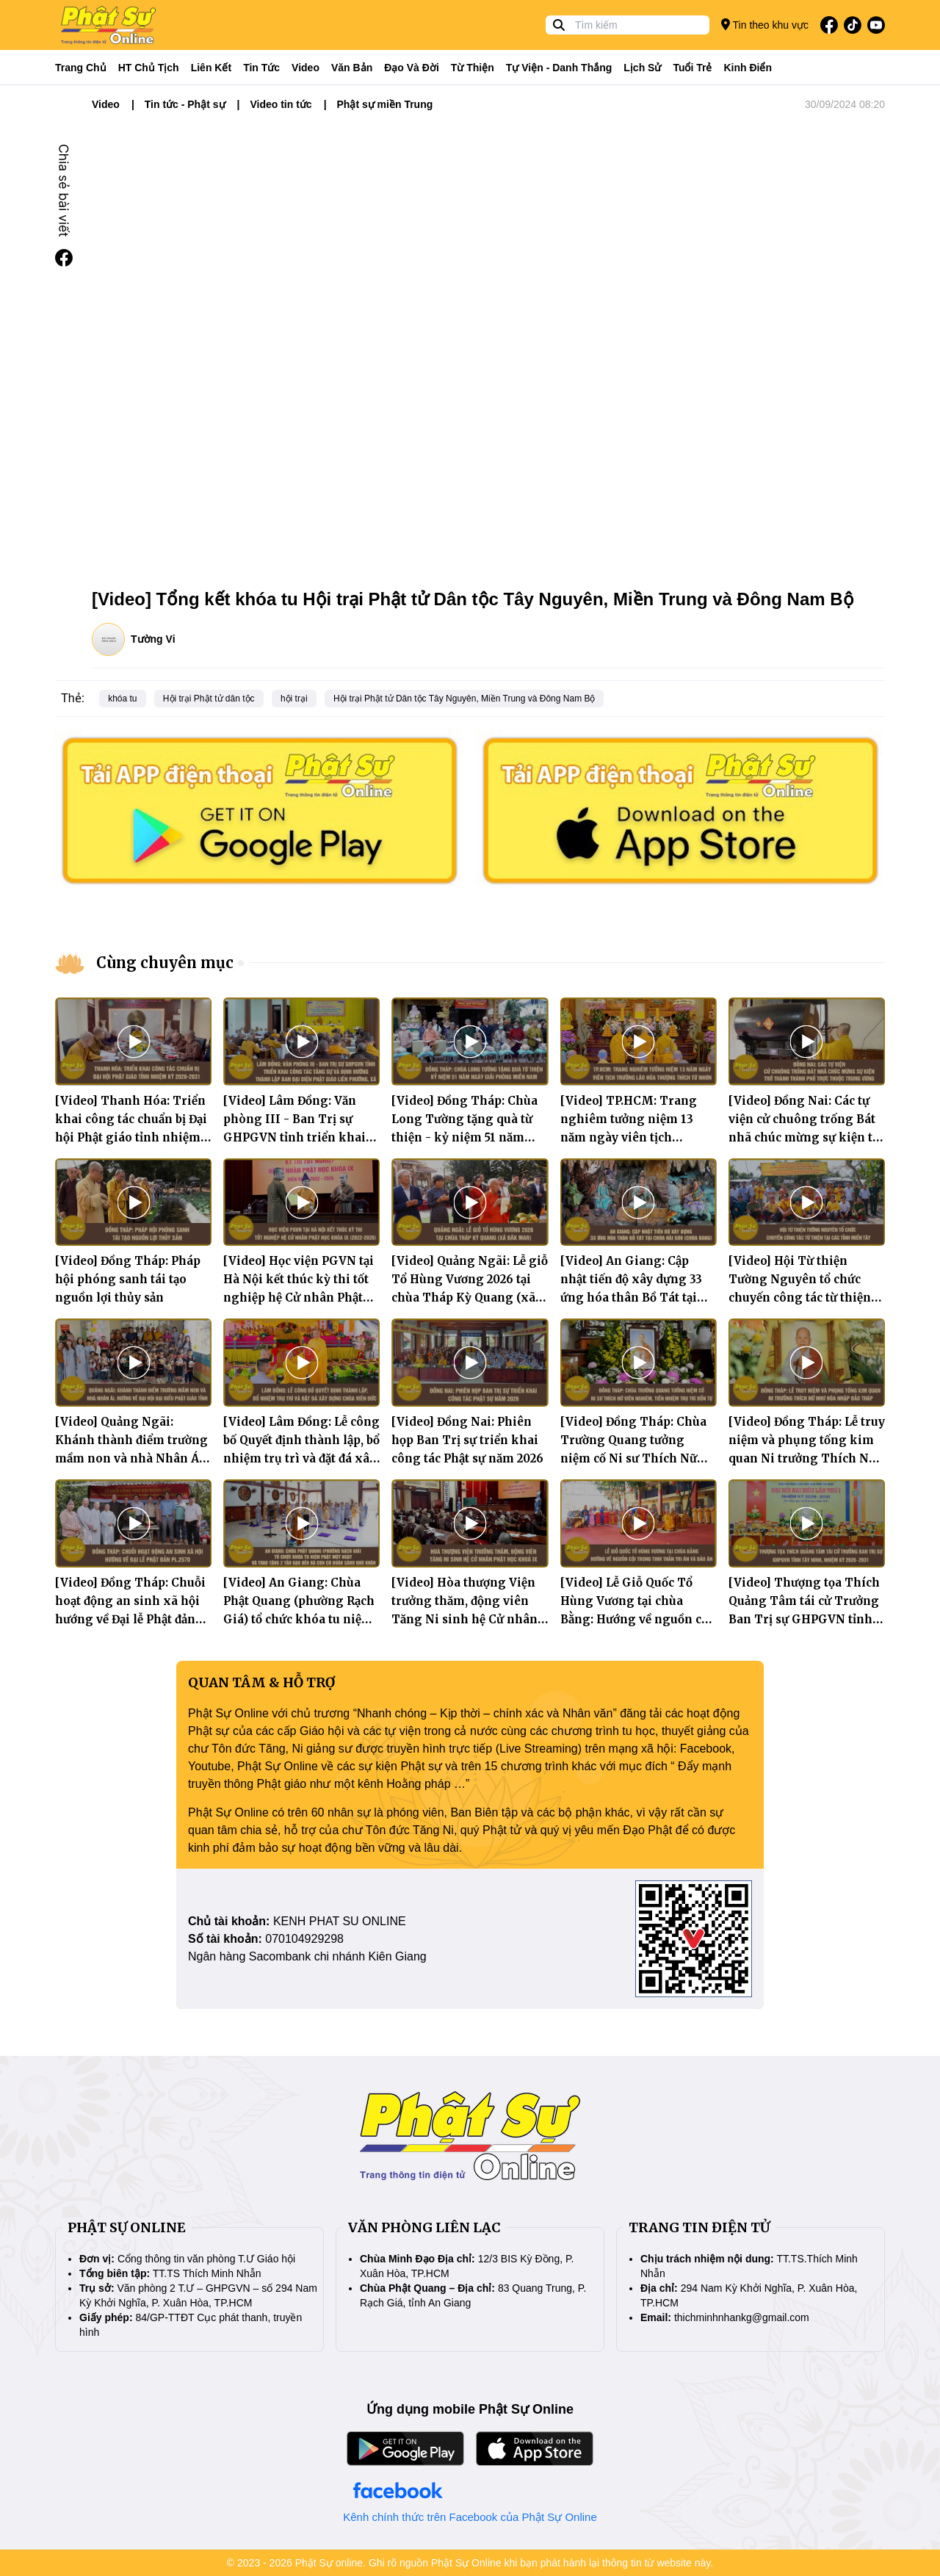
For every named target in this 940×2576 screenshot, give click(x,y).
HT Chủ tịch (148, 67)
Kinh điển (748, 67)
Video (305, 67)
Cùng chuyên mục (165, 962)
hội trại (294, 698)
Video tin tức (280, 104)
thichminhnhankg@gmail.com (741, 2317)
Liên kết (211, 67)
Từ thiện (472, 67)
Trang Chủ (80, 67)
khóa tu (122, 698)
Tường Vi (153, 639)
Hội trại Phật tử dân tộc (209, 698)
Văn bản (351, 67)
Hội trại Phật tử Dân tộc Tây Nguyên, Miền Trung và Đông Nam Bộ (464, 698)
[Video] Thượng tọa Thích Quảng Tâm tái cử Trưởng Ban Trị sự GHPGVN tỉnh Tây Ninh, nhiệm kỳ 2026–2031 (805, 1619)
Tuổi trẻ (692, 67)
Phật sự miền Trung (385, 104)
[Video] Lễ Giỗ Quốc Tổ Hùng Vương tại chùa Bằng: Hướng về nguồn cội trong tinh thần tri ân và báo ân (636, 1619)
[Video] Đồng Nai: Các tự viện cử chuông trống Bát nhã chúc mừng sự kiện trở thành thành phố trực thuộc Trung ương (806, 1137)
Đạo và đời (411, 67)
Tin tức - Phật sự (185, 104)
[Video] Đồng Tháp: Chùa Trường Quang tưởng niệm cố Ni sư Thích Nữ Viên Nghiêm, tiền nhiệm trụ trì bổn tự (634, 1458)
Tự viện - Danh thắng (559, 67)
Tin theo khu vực (765, 24)
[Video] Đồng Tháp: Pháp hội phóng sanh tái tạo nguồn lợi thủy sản (127, 1279)
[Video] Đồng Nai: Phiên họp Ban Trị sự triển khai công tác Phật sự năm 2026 (467, 1440)
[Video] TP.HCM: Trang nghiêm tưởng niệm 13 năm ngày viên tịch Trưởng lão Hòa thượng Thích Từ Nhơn (629, 1137)
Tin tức (261, 67)
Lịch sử (642, 67)
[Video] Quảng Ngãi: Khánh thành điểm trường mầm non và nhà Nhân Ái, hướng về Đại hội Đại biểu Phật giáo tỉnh (131, 1458)
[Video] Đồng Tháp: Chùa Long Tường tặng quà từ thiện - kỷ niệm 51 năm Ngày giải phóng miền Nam (464, 1137)
